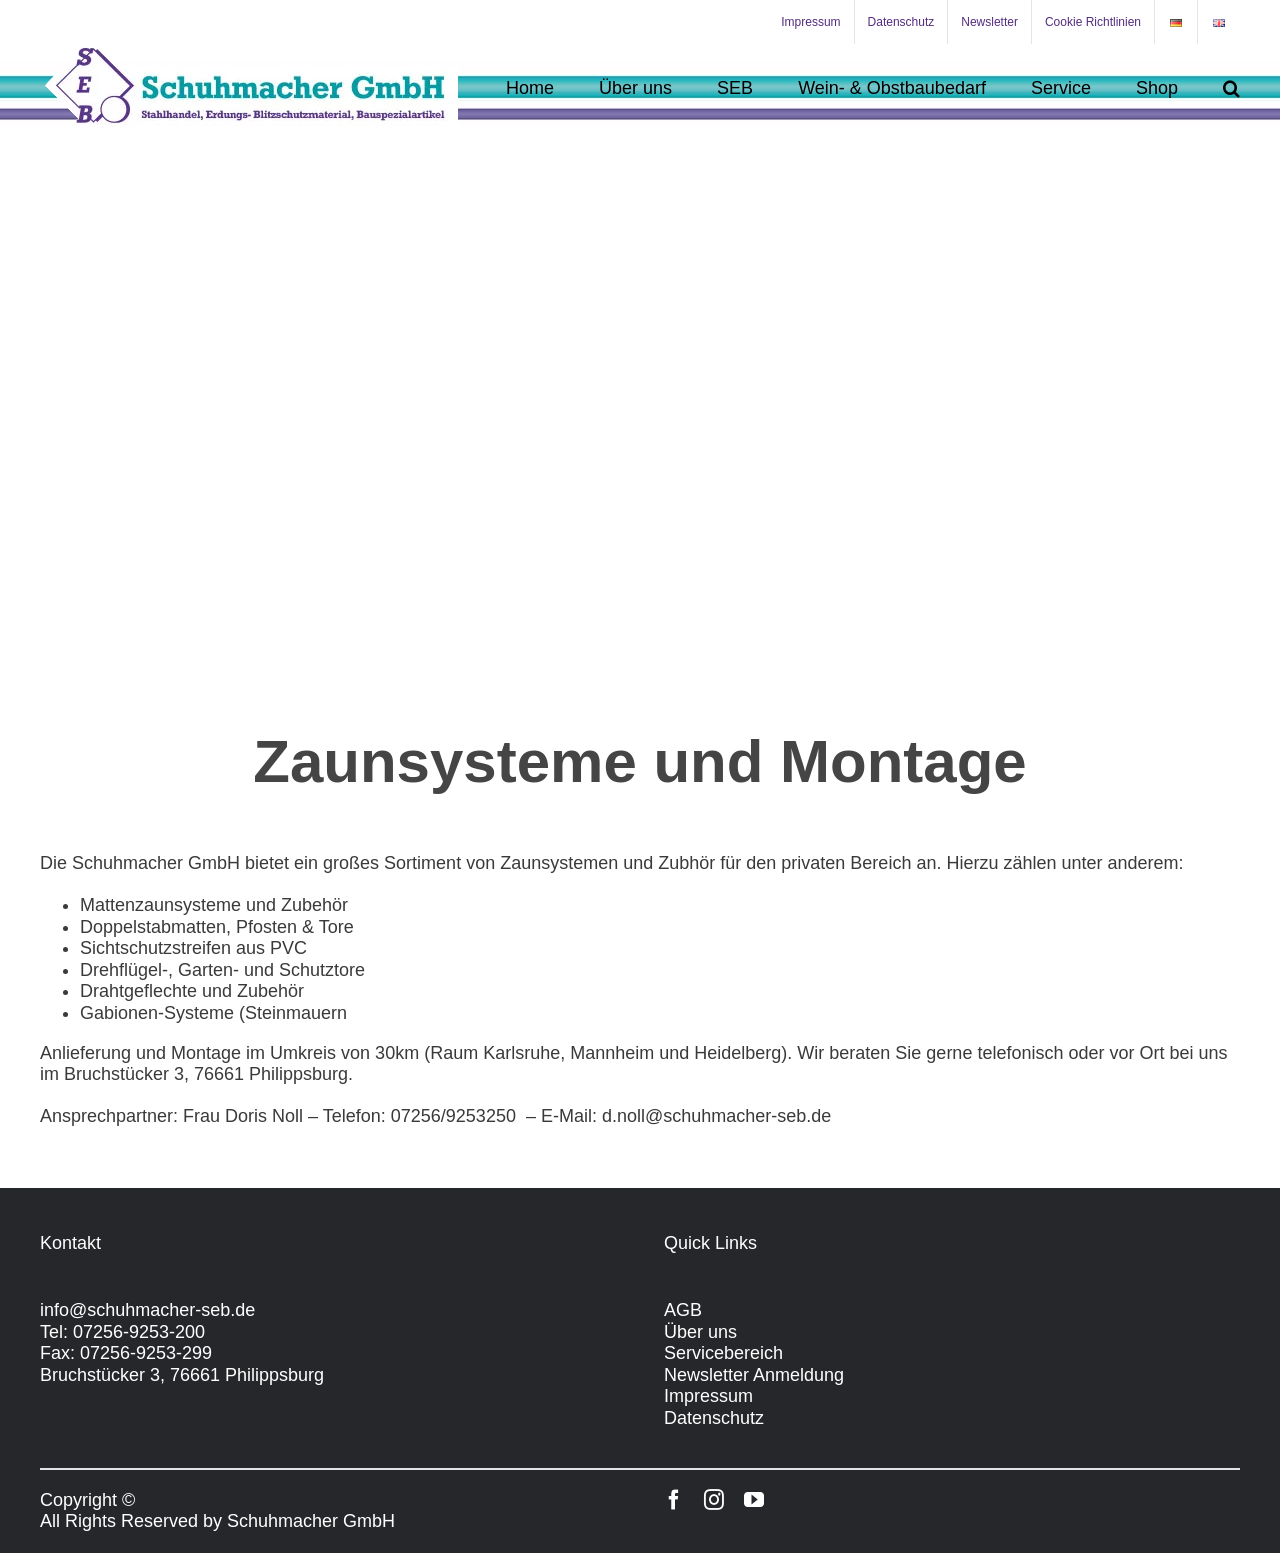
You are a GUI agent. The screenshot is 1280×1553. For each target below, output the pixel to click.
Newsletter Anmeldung (754, 1375)
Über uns (700, 1332)
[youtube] (754, 1500)
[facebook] (674, 1500)
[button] (1231, 87)
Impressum (708, 1396)
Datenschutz (714, 1418)
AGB (683, 1310)
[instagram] (714, 1500)
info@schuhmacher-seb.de (147, 1310)
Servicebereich (723, 1353)
